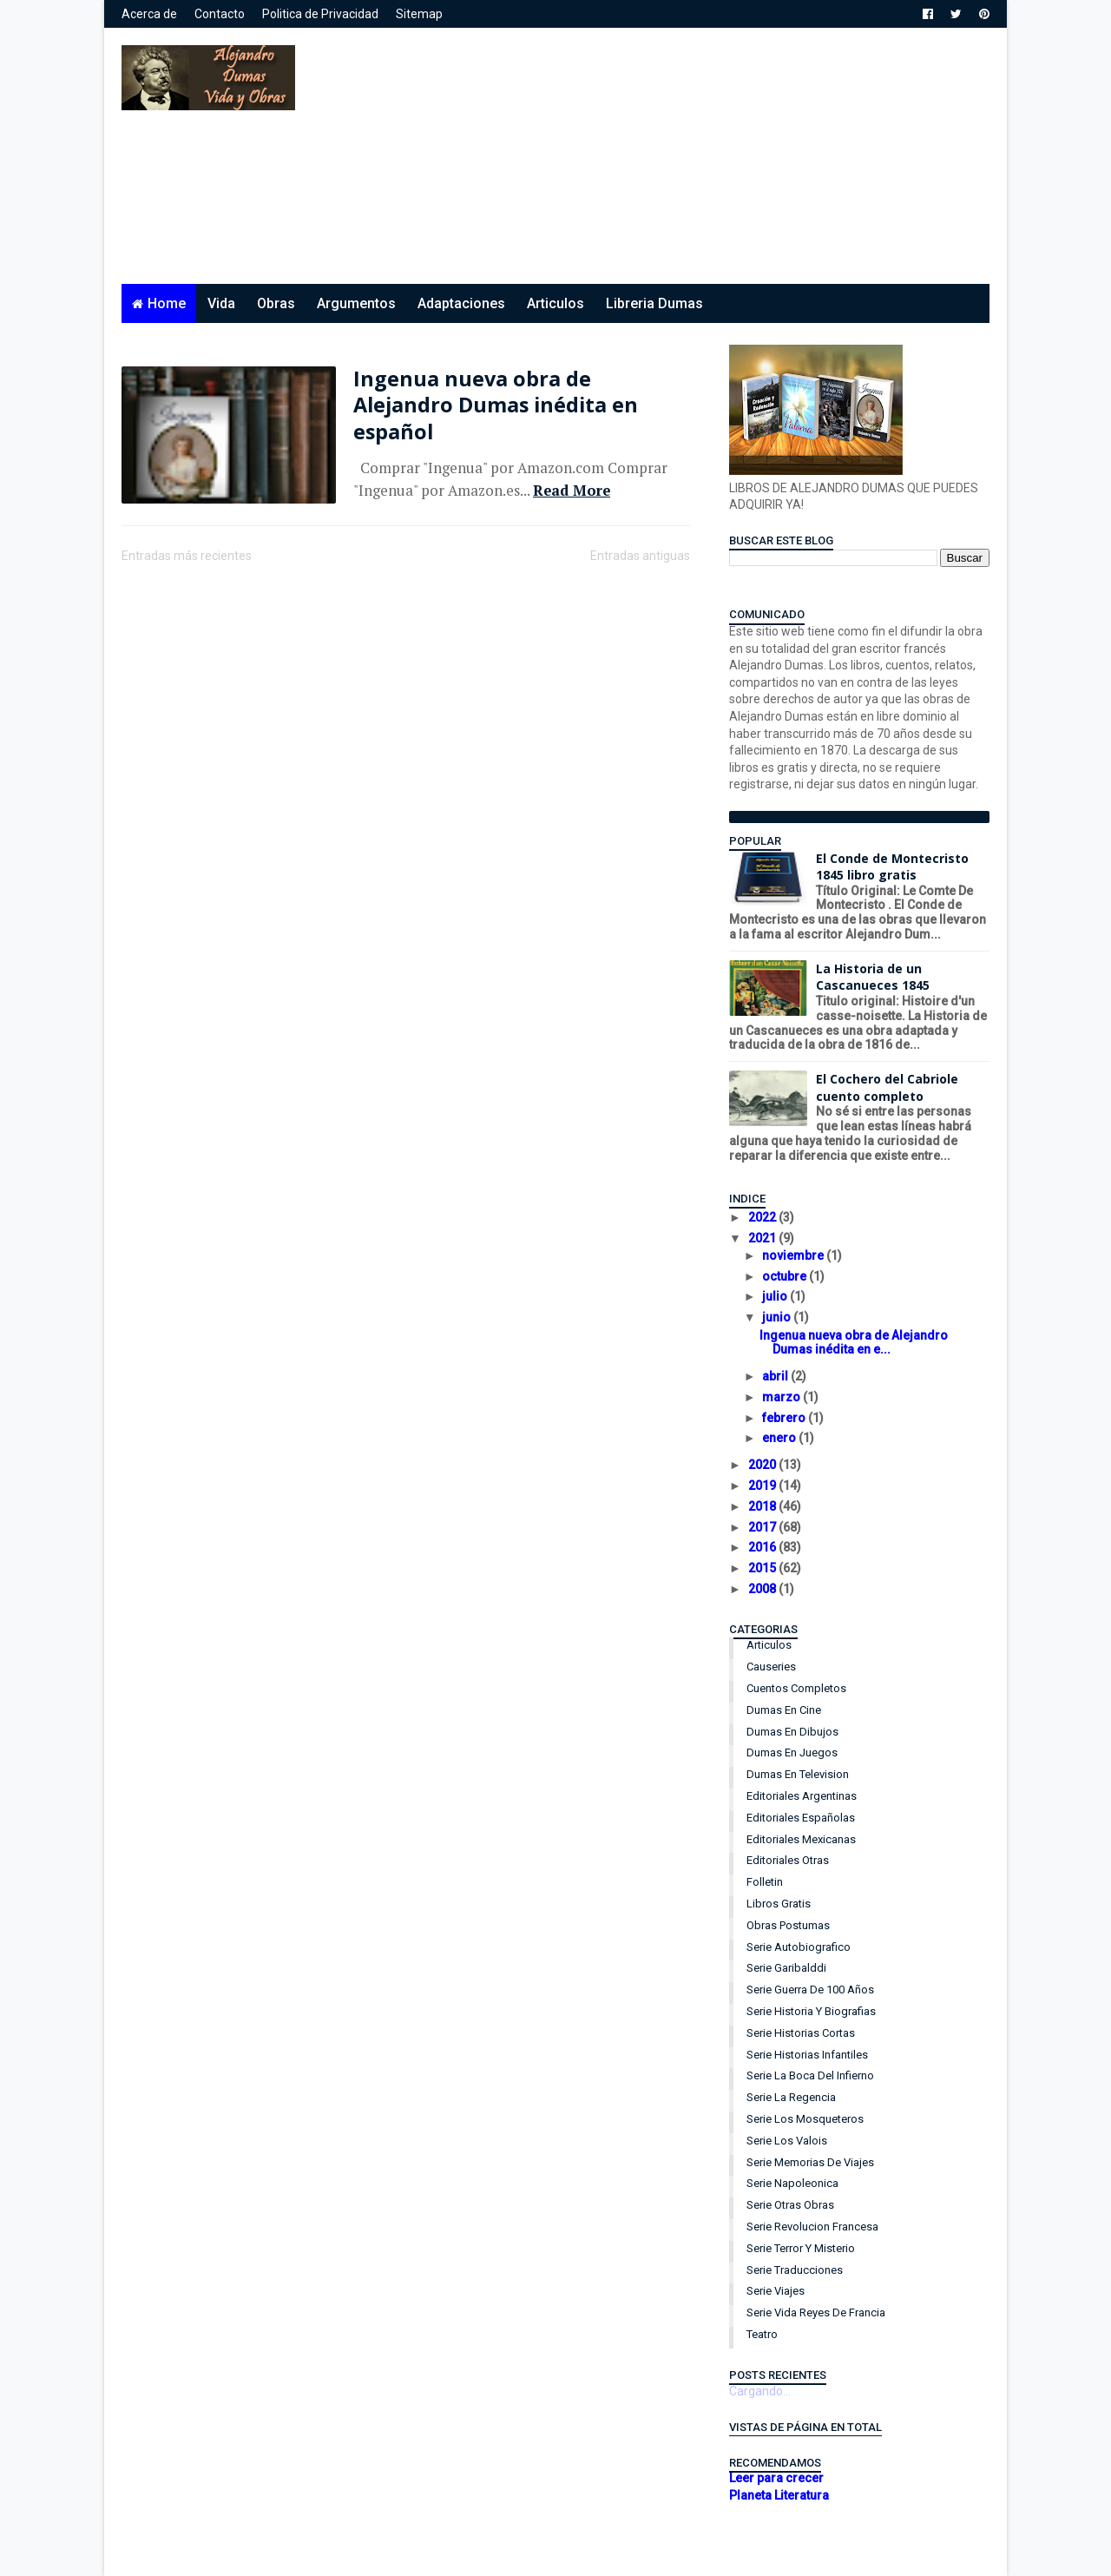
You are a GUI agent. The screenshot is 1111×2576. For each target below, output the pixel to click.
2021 (763, 1238)
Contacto (219, 14)
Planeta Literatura (779, 2495)
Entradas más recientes (187, 556)
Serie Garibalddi (786, 1967)
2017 (763, 1527)
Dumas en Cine (783, 1709)
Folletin (764, 1881)
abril (776, 1376)
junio (777, 1317)
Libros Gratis (778, 1903)
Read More (571, 490)
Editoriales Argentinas (801, 1795)
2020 (763, 1465)
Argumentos (356, 303)
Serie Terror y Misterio (800, 2248)
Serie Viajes (775, 2290)
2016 (763, 1547)
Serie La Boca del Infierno (810, 2075)
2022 (763, 1217)
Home (167, 303)
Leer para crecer (776, 2478)
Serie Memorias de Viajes (810, 2162)
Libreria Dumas (654, 303)
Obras (276, 303)
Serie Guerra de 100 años (810, 1989)
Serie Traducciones (794, 2269)
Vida (221, 303)
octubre (785, 1276)
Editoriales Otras (787, 1860)
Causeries (771, 1666)
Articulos (555, 303)
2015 (763, 1568)
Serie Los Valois (786, 2140)
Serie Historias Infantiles (807, 2054)
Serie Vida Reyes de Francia (815, 2312)
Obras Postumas (788, 1925)
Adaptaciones (461, 303)
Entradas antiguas (640, 556)
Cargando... (760, 2391)
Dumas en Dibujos (792, 1731)
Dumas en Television (797, 1774)
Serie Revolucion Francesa (812, 2226)
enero (780, 1438)
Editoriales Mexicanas (801, 1839)
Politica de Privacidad (320, 14)
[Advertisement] (673, 162)
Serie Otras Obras (790, 2204)
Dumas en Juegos (792, 1752)
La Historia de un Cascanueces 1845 (873, 977)
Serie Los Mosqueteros (805, 2118)
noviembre (794, 1255)
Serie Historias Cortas (800, 2032)
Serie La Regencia (791, 2097)
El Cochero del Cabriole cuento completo (887, 1087)
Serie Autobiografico (798, 1946)
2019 (763, 1485)
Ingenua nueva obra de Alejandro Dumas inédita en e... (853, 1342)
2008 (763, 1589)
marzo (782, 1397)
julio (776, 1296)
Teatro (762, 2334)
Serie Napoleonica (792, 2183)
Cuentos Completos (796, 1688)
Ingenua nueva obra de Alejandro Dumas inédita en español (495, 405)
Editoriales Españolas (800, 1817)
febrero (785, 1418)
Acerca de (149, 14)
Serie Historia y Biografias (811, 2011)
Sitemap (419, 14)
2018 (763, 1506)
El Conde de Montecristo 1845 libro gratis (892, 867)
